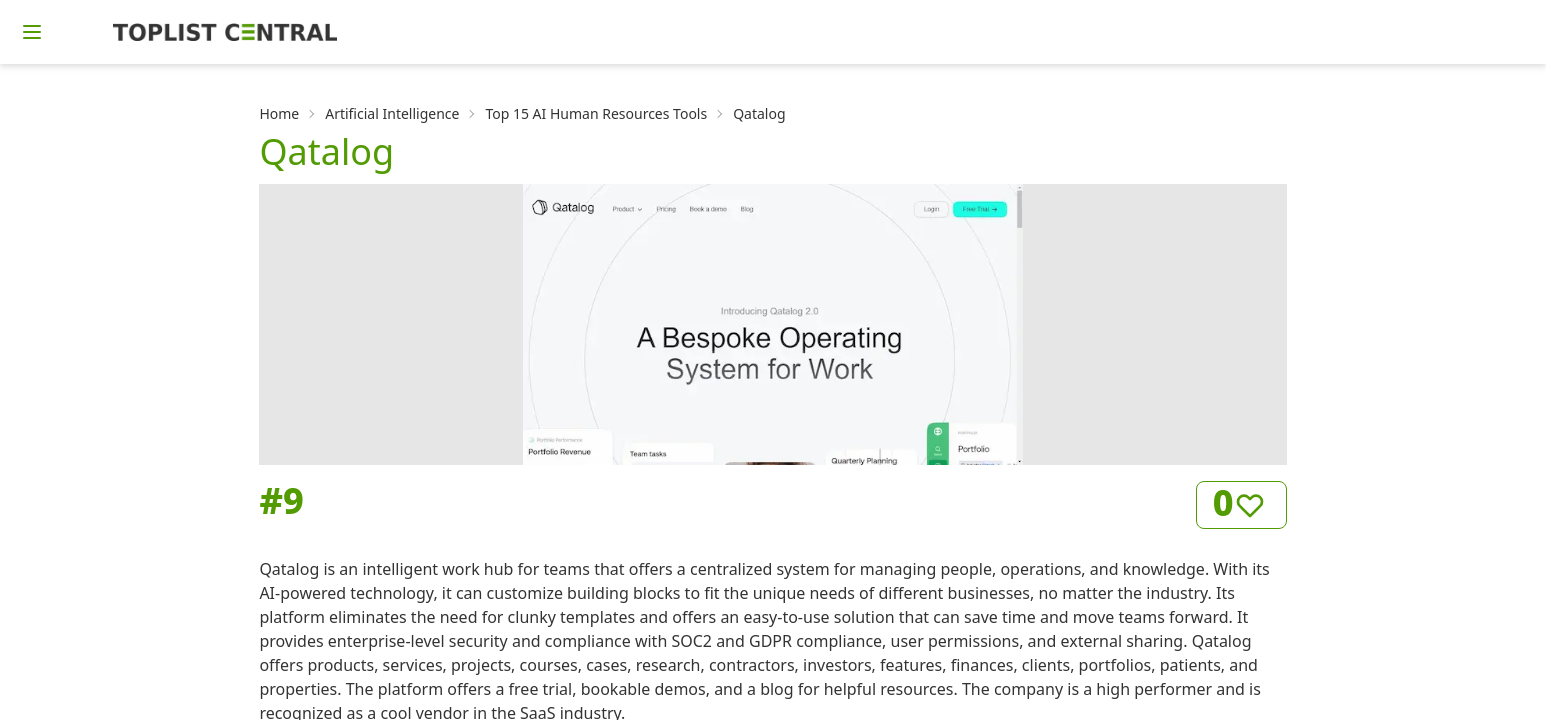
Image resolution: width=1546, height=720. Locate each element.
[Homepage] (225, 32)
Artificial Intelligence (392, 113)
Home (279, 113)
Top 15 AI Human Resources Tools (596, 113)
